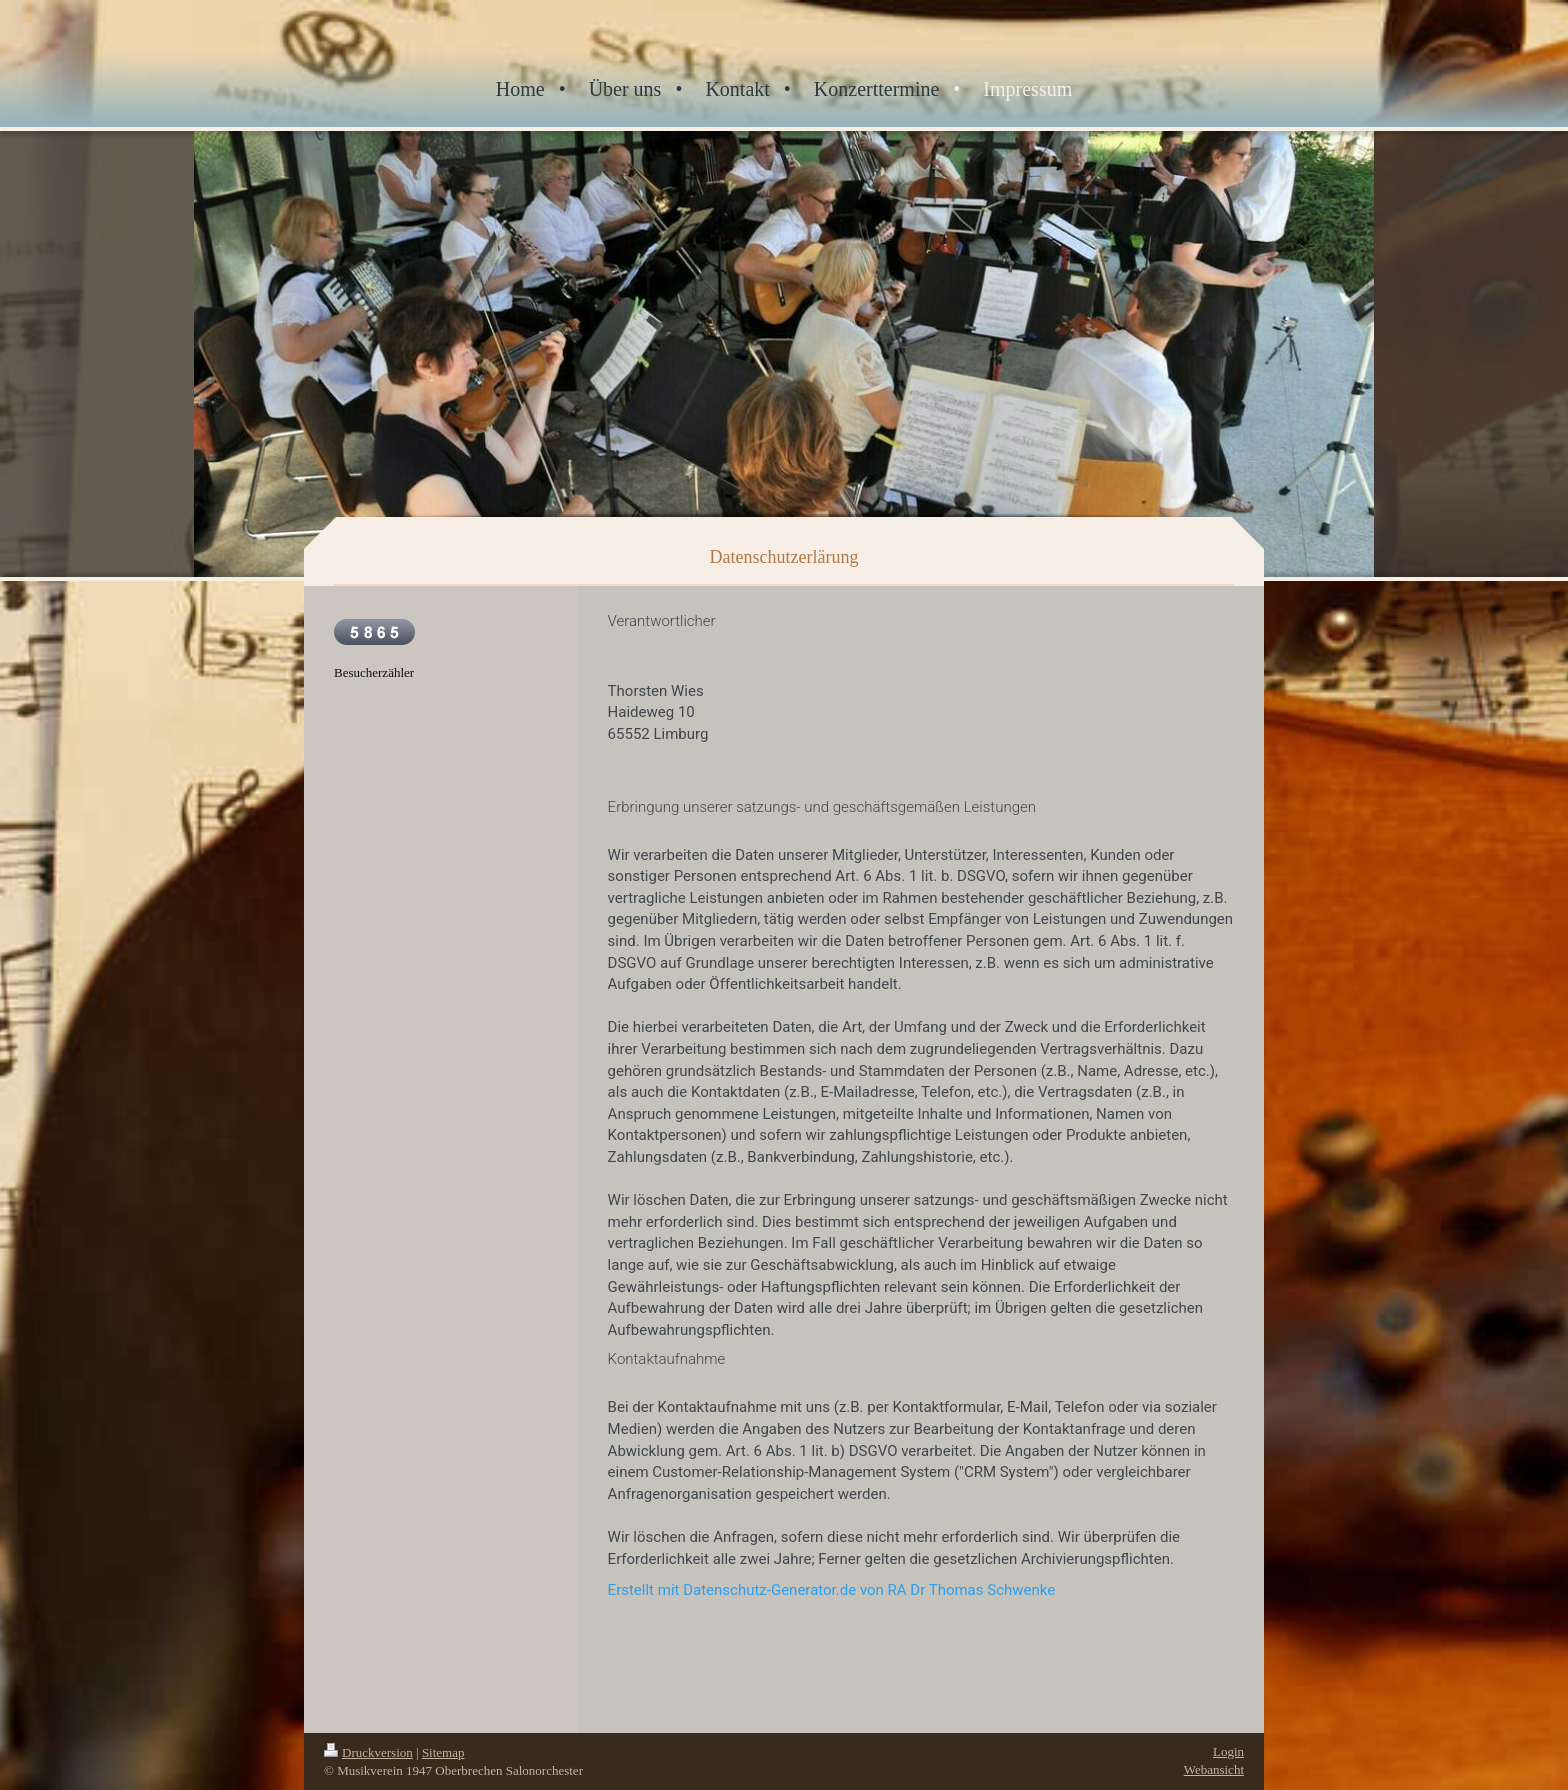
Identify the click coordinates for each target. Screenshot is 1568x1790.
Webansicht (1214, 1769)
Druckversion (368, 1752)
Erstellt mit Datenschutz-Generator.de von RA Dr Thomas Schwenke (832, 1590)
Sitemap (443, 1752)
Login (1228, 1751)
